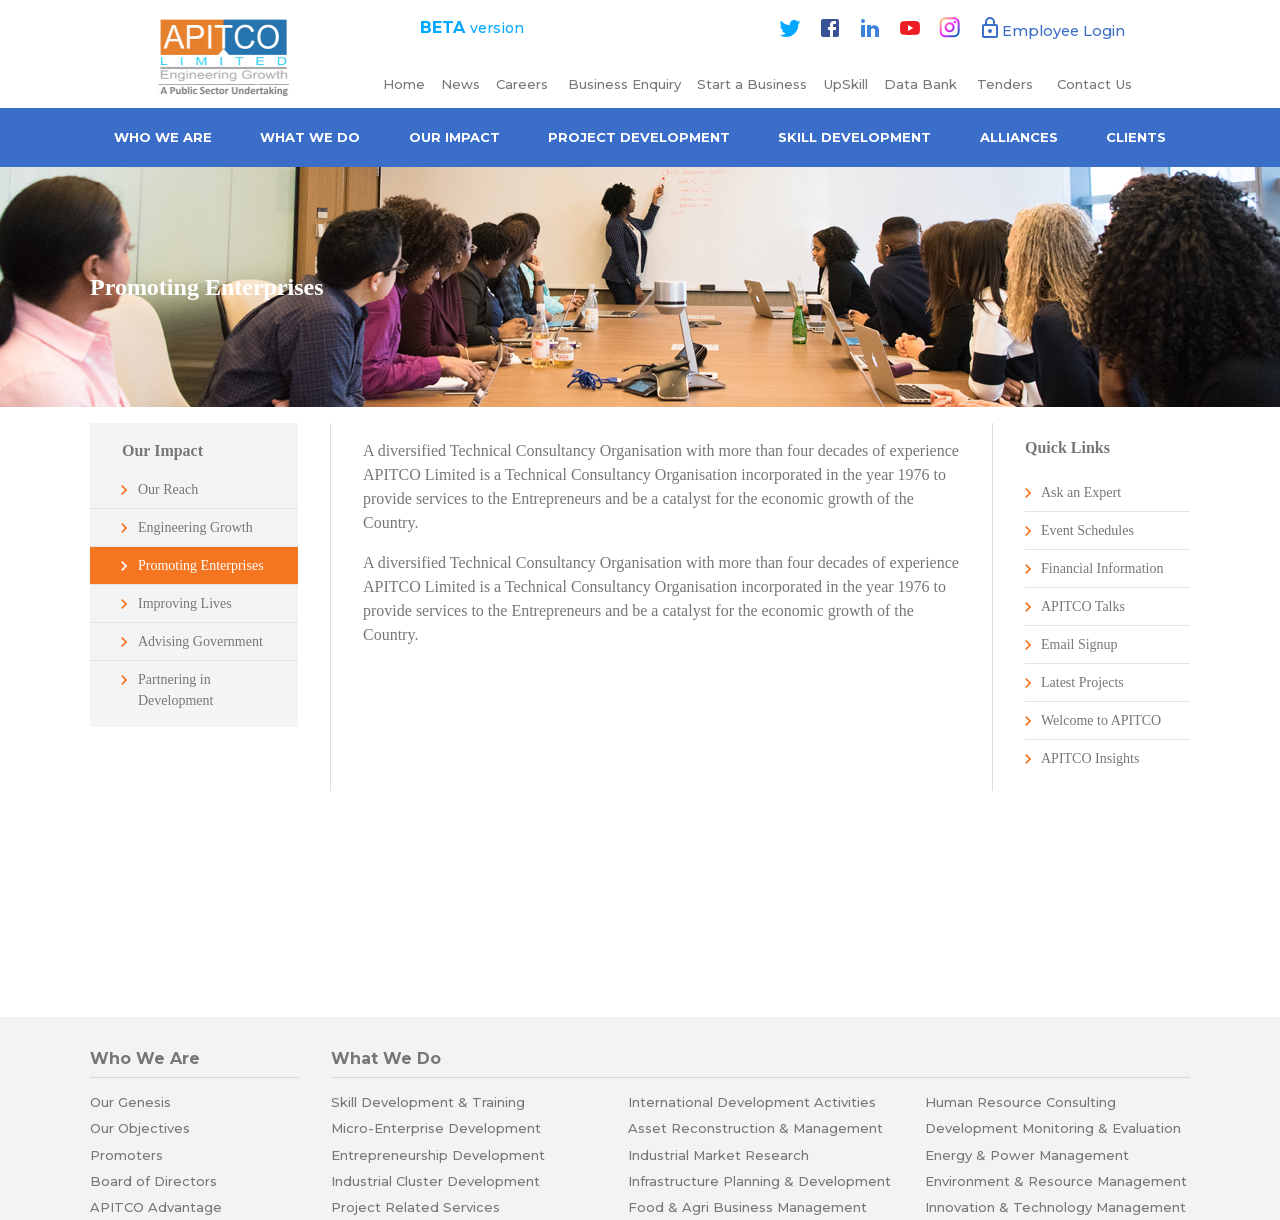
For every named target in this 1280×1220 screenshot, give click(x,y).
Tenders (1007, 84)
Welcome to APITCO (1101, 720)
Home (404, 84)
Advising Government (200, 641)
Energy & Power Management (1027, 1155)
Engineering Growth (195, 527)
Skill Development (854, 137)
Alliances (1019, 137)
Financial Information (1102, 568)
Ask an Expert (1081, 492)
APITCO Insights (1090, 758)
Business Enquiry (624, 84)
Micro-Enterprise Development (436, 1128)
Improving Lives (185, 603)
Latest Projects (1082, 682)
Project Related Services (415, 1207)
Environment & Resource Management (1056, 1181)
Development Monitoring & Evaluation (1053, 1128)
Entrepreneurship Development (438, 1155)
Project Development (639, 137)
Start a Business (752, 84)
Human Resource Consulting (1020, 1102)
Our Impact (454, 137)
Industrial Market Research (718, 1155)
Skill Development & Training (428, 1102)
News (460, 84)
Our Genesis (130, 1102)
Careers (524, 84)
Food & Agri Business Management (747, 1207)
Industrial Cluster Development (435, 1181)
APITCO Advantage (156, 1207)
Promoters (126, 1155)
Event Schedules (1087, 530)
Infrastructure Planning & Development (759, 1181)
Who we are (163, 137)
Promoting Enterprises (201, 565)
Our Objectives (140, 1128)
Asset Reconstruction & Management (755, 1128)
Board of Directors (153, 1181)
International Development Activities (752, 1102)
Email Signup (1079, 644)
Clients (1136, 137)
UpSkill (845, 84)
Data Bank (920, 84)
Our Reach (168, 489)
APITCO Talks (1083, 606)
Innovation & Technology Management (1055, 1207)
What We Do (310, 137)
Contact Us (1094, 84)
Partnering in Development (175, 690)
